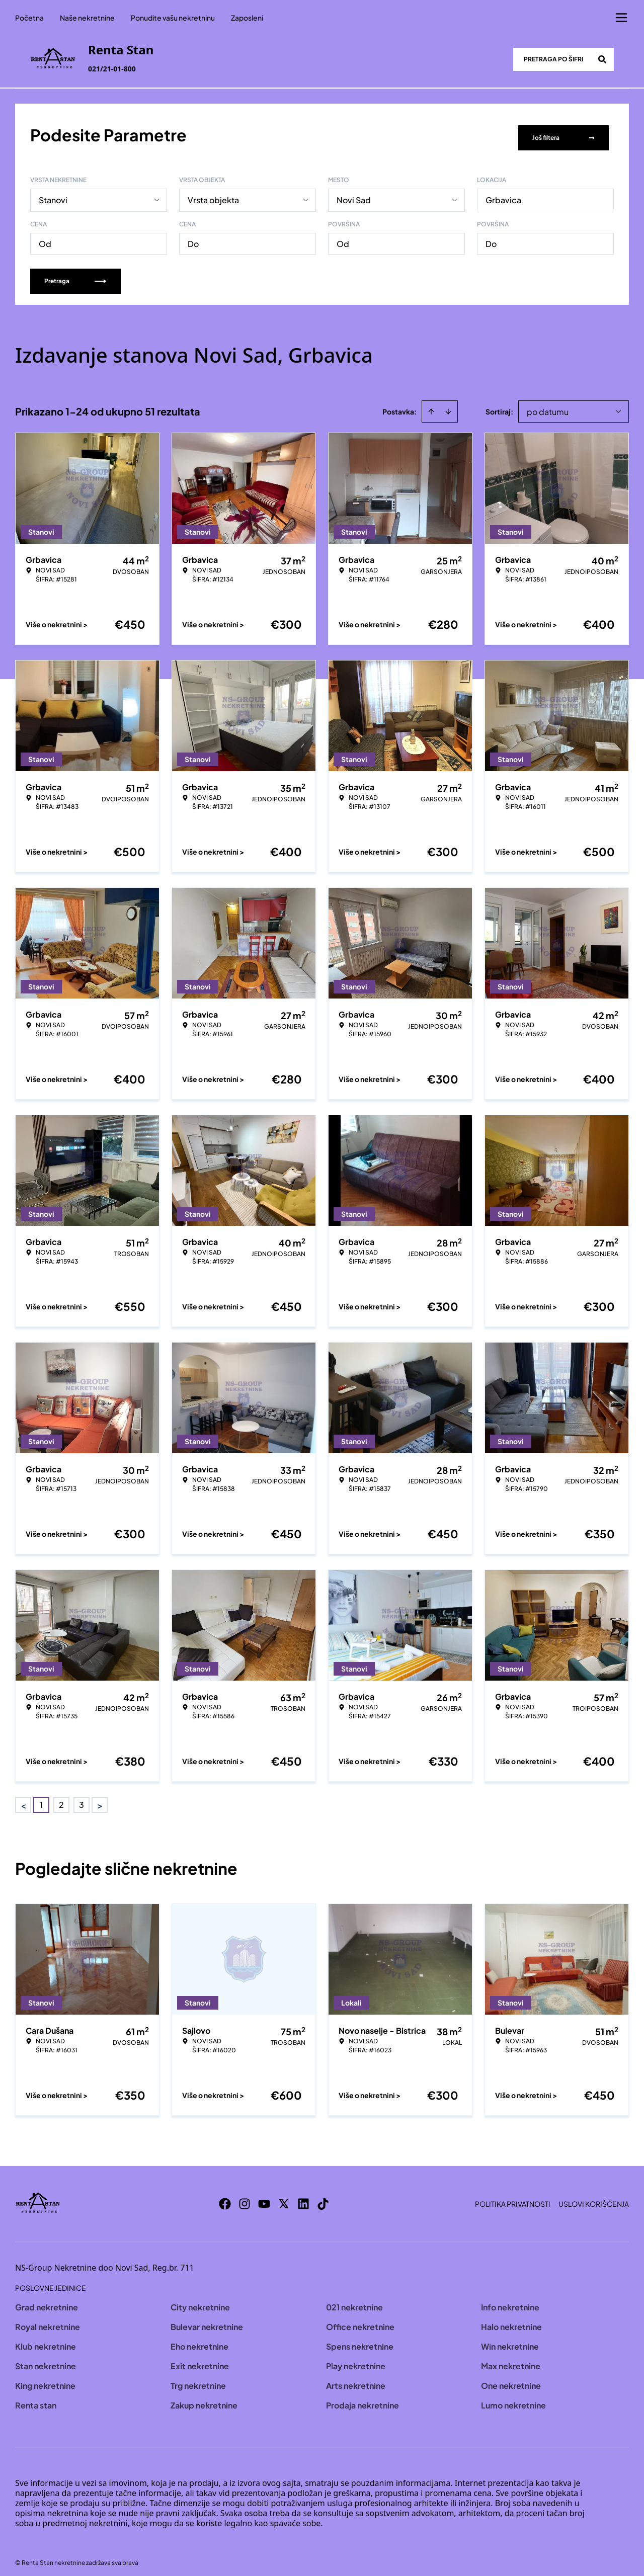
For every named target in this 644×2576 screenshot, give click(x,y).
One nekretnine (511, 2379)
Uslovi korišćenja (593, 2197)
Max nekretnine (510, 2359)
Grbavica (503, 193)
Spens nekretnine (359, 2340)
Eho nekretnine (199, 2340)
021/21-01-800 (112, 68)
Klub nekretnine (45, 2340)
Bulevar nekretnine (207, 2320)
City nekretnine (200, 2300)
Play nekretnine (355, 2359)
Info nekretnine (510, 2300)
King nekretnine (45, 2379)
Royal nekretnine (47, 2320)
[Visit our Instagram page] (244, 2197)
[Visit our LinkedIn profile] (303, 2197)
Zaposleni (247, 17)
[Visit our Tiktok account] (323, 2197)
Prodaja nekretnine (362, 2398)
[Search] (602, 59)
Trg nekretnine (198, 2379)
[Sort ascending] (431, 405)
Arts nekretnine (355, 2379)
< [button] (23, 1798)
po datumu (548, 405)
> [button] (100, 1798)
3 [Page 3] (81, 1798)
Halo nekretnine (511, 2320)
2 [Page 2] (61, 1798)
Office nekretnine (360, 2320)
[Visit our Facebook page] (225, 2197)
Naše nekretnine (87, 17)
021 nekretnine (354, 2300)
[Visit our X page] (284, 2197)
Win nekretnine (510, 2340)
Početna (29, 17)
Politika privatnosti (512, 2197)
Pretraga (75, 274)
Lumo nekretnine (513, 2398)
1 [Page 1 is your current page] (41, 1798)
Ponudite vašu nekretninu (173, 17)
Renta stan (35, 2398)
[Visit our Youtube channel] (264, 2197)
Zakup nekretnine (204, 2398)
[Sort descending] (448, 405)
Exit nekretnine (200, 2359)
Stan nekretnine (45, 2359)
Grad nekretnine (46, 2300)
